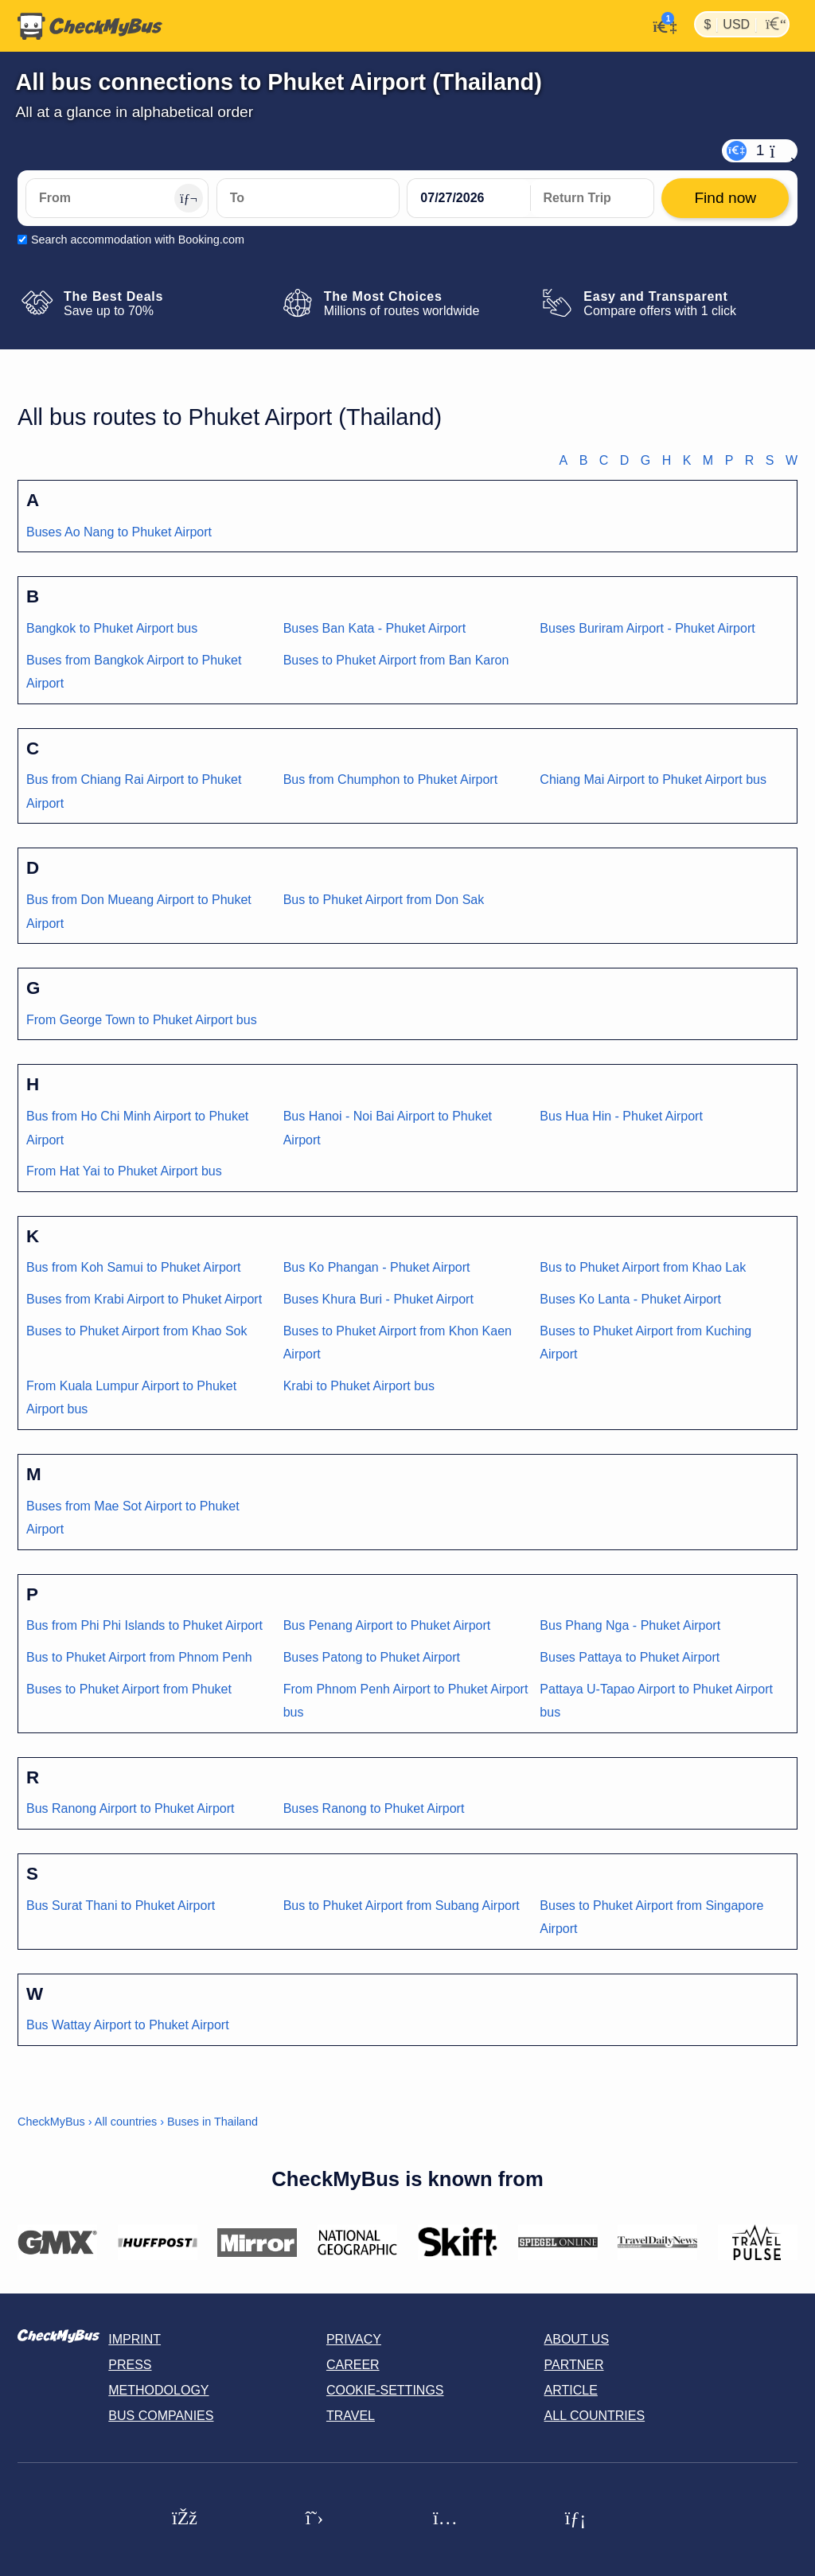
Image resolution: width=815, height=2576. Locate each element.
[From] (117, 198)
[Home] (90, 26)
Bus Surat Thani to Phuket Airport (120, 1905)
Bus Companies (160, 2415)
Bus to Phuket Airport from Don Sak (384, 899)
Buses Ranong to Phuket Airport (374, 1808)
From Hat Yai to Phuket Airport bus (124, 1171)
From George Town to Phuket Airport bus (141, 1020)
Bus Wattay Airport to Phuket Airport (127, 2025)
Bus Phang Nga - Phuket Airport (630, 1625)
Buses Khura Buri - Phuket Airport (378, 1299)
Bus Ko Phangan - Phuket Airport (376, 1267)
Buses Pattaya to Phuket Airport (629, 1657)
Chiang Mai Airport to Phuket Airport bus (653, 779)
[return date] (592, 198)
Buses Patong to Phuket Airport (371, 1657)
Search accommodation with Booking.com (137, 239)
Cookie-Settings (385, 2390)
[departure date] (469, 198)
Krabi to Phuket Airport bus (359, 1386)
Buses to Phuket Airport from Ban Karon (396, 660)
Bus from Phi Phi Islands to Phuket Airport (144, 1625)
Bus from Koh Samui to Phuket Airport (133, 1267)
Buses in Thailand (212, 2121)
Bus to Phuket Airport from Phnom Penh (139, 1657)
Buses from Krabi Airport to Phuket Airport (144, 1299)
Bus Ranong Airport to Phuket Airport (130, 1808)
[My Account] (660, 24)
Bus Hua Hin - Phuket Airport (621, 1116)
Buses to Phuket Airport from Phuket (129, 1689)
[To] (308, 198)
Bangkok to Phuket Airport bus (111, 628)
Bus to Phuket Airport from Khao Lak (643, 1267)
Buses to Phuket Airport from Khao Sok (136, 1331)
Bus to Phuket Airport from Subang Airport (401, 1905)
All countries (126, 2121)
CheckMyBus (51, 2121)
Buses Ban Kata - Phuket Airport (374, 628)
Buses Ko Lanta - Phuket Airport (630, 1299)
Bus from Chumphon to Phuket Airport (390, 779)
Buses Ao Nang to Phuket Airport (119, 532)
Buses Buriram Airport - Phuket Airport (647, 628)
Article (571, 2390)
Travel (350, 2415)
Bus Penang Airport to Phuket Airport (387, 1625)
